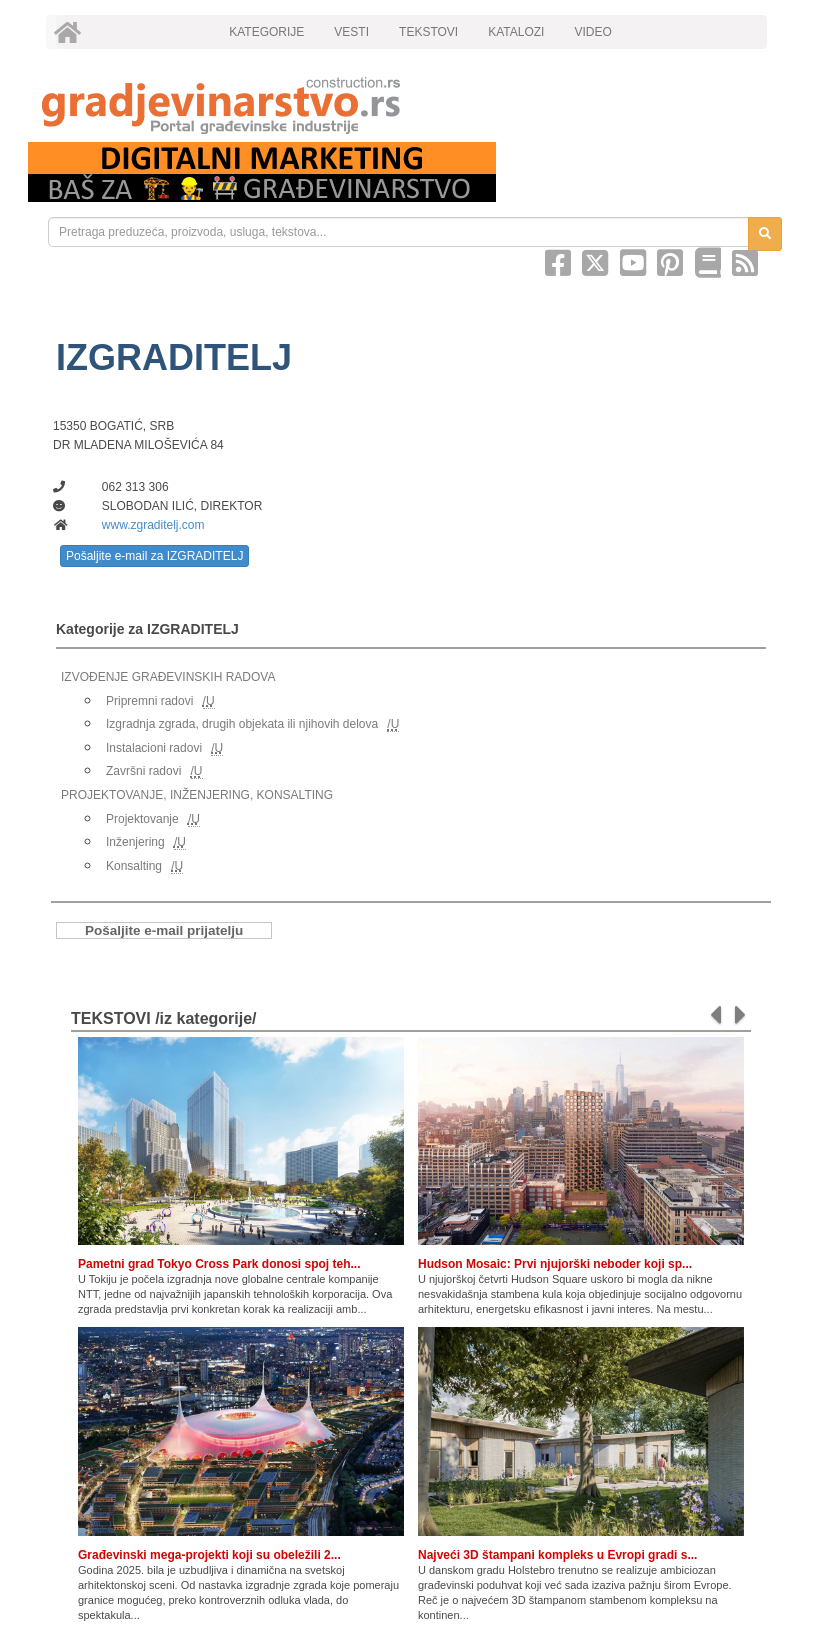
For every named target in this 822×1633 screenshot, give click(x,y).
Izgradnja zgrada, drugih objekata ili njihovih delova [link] (242, 724)
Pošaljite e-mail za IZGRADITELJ (154, 556)
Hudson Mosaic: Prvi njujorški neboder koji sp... (555, 1264)
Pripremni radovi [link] (149, 701)
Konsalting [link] (134, 866)
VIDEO (592, 32)
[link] (411, 105)
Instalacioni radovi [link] (154, 748)
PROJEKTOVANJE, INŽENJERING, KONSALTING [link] (197, 795)
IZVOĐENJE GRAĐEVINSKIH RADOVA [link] (168, 677)
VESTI (351, 32)
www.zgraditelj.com (153, 525)
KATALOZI (516, 32)
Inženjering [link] (135, 842)
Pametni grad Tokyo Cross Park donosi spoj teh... (219, 1264)
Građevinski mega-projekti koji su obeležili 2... (209, 1555)
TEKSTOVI (428, 32)
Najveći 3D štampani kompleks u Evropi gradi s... (557, 1555)
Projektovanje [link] (142, 819)
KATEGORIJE (266, 32)
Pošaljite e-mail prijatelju (164, 930)
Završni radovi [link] (143, 771)
